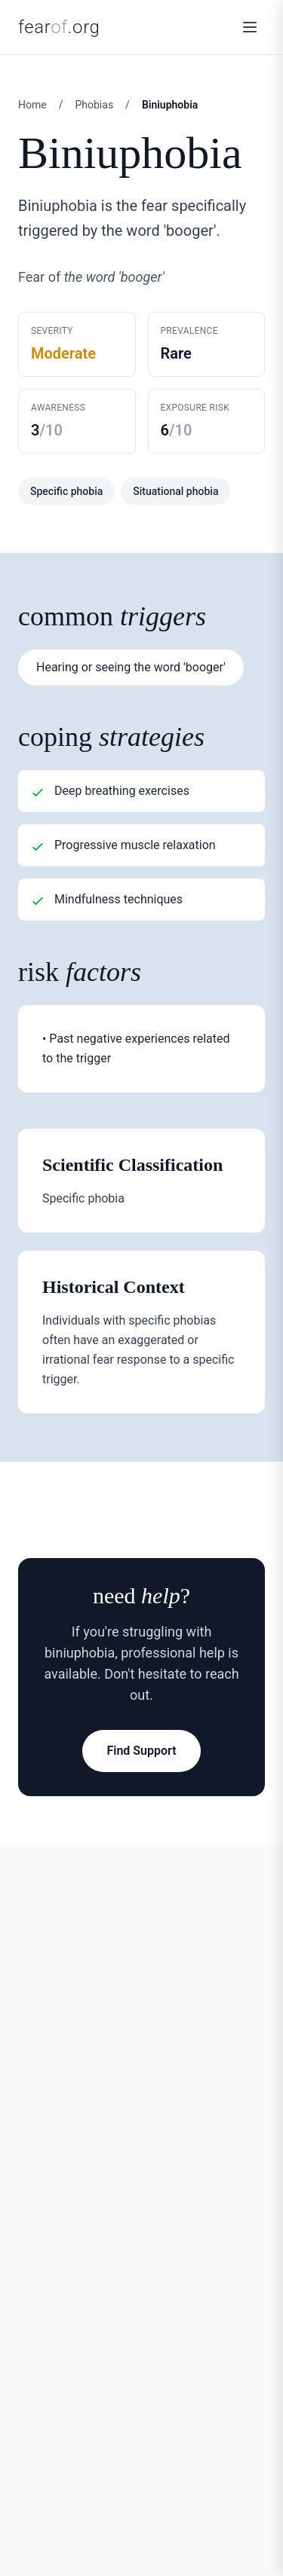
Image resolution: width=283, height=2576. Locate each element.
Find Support (141, 1750)
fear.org (59, 27)
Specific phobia (66, 491)
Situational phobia (175, 491)
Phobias (94, 105)
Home (32, 105)
